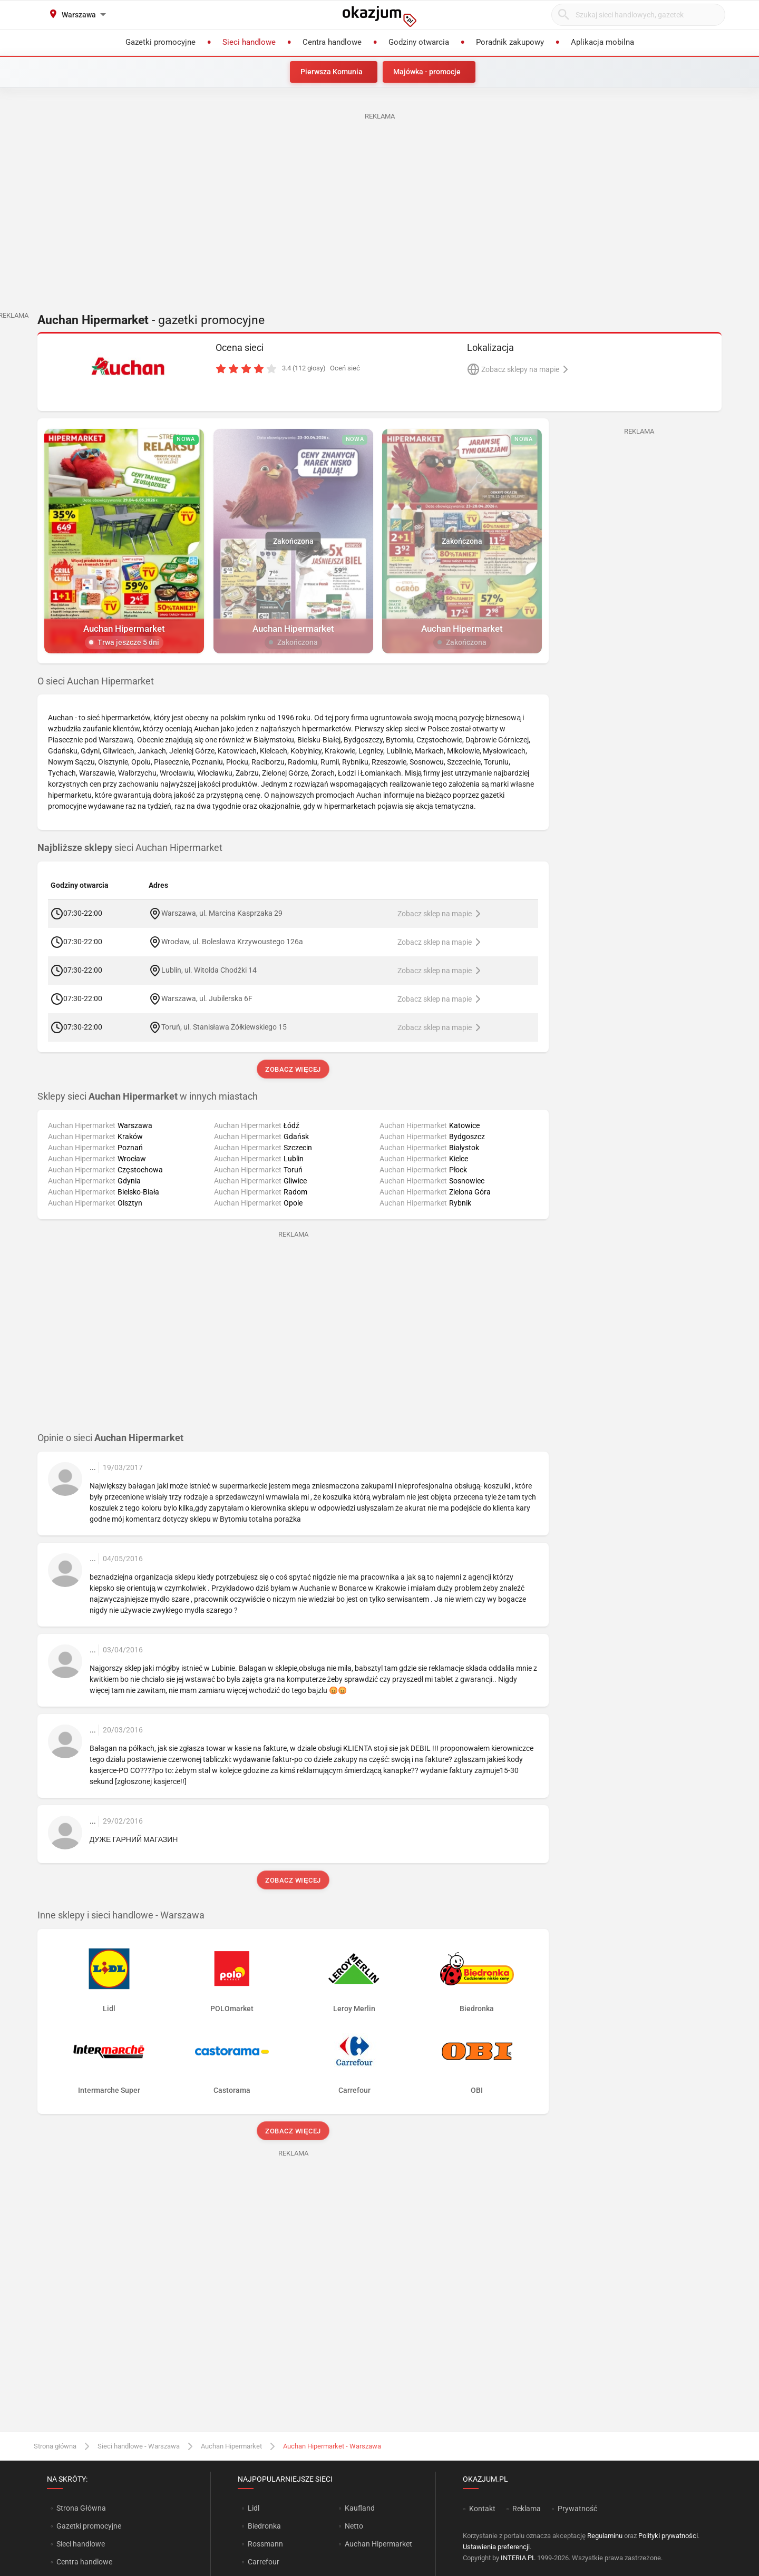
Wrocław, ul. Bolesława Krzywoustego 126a (232, 941)
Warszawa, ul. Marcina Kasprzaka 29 (222, 912)
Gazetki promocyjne (88, 2526)
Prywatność (577, 2508)
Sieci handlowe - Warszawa (139, 2446)
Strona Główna (80, 2508)
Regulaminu (604, 2536)
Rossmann (265, 2544)
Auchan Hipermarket (231, 2446)
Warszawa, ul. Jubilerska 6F (206, 998)
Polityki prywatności (668, 2536)
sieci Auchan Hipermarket (129, 848)
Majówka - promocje (427, 71)
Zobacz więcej (292, 1069)
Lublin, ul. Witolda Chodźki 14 (209, 969)
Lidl (253, 2508)
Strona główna (55, 2446)
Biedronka (264, 2526)
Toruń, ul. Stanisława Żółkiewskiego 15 (224, 1026)
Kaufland (360, 2508)
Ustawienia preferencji (496, 2547)
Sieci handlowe (80, 2544)
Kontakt (482, 2508)
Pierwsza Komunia (331, 71)
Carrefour (263, 2562)
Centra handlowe (84, 2562)
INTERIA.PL (518, 2558)
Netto (354, 2526)
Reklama (526, 2508)
